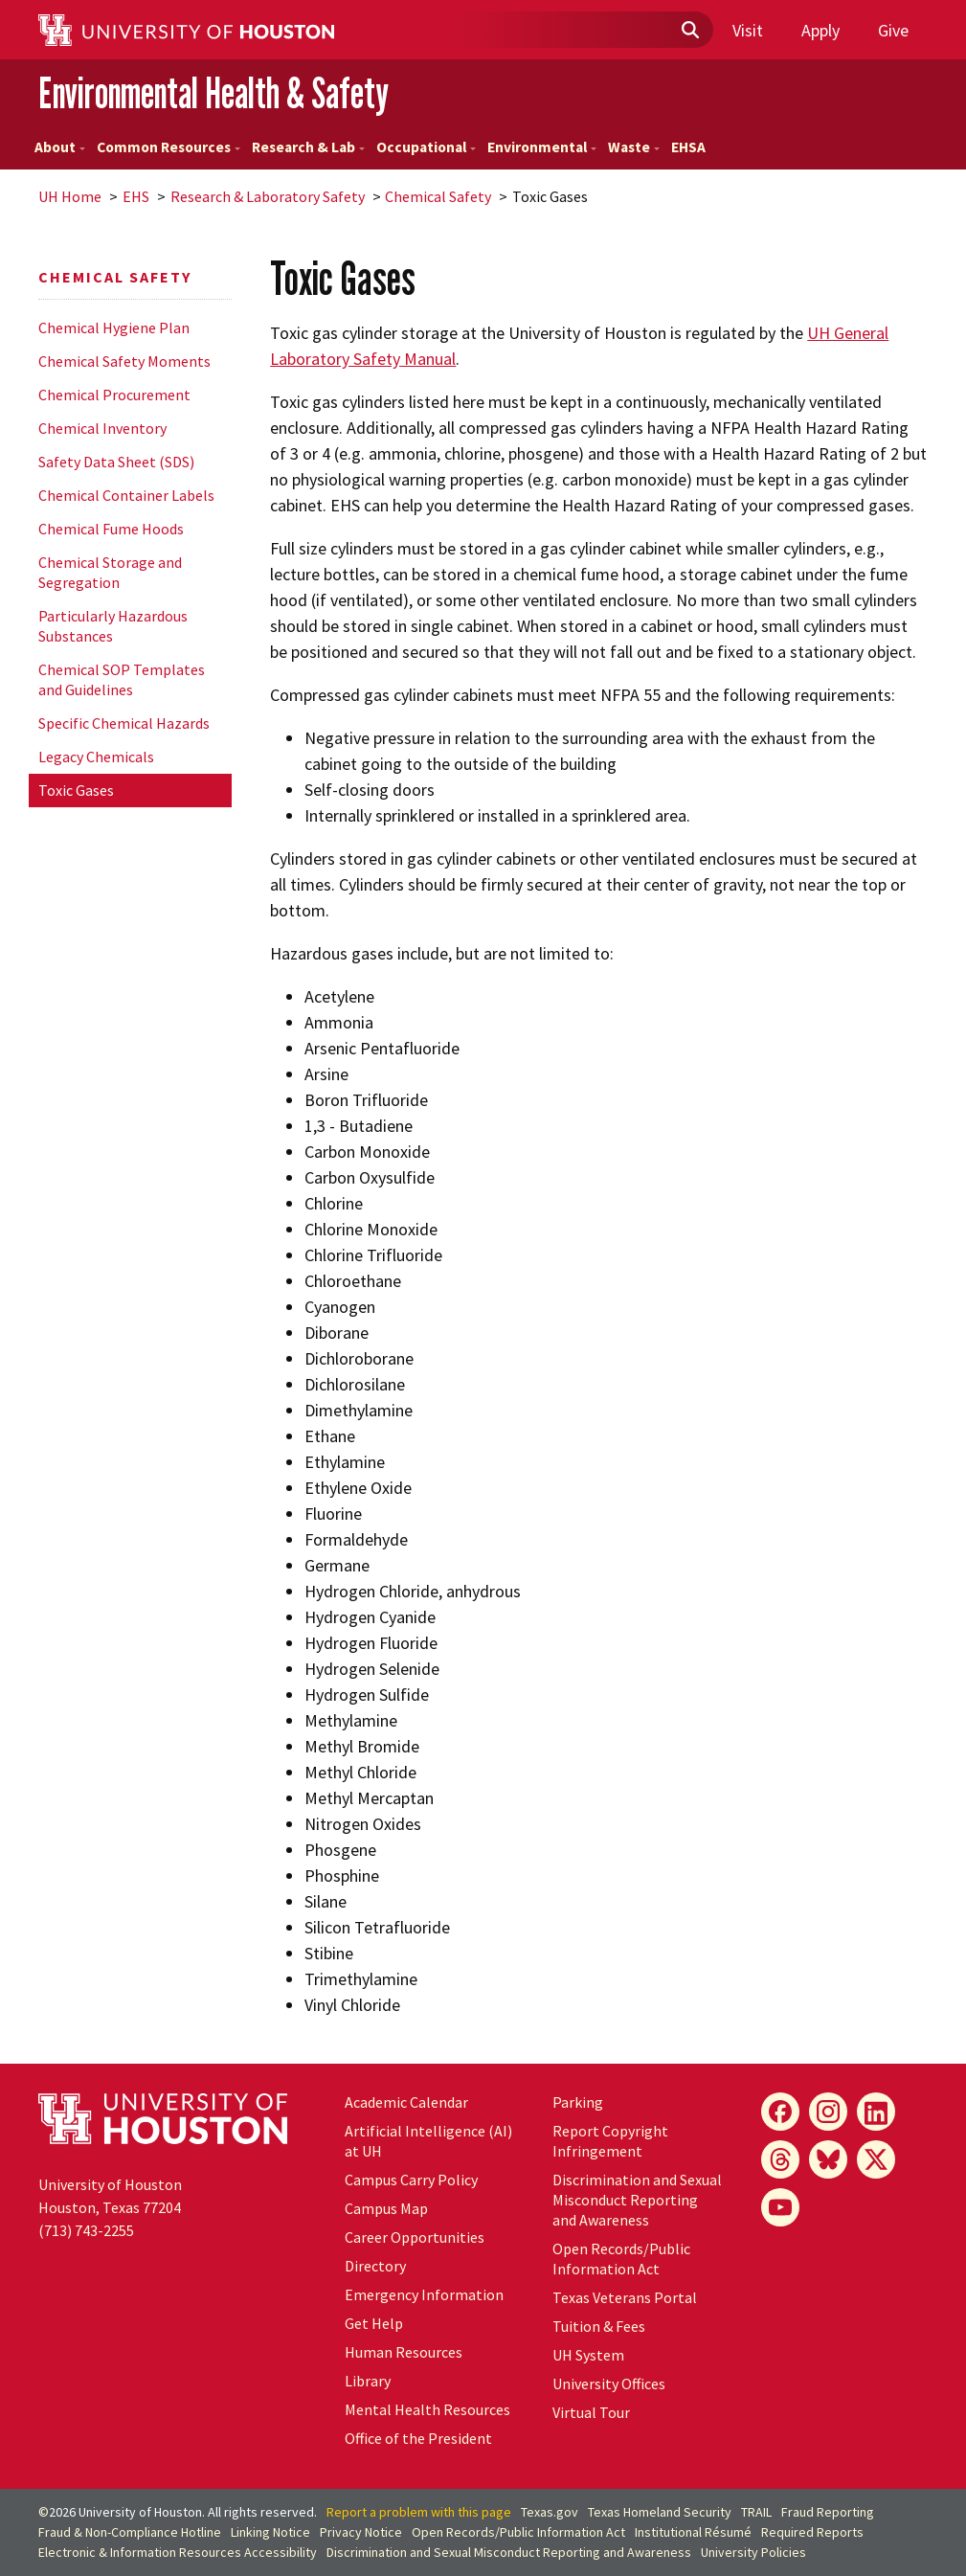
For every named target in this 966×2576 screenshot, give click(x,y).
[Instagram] (828, 2111)
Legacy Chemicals (96, 756)
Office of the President (418, 2438)
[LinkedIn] (876, 2111)
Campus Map (386, 2208)
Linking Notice (270, 2532)
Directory (375, 2265)
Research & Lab (308, 147)
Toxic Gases (76, 790)
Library (368, 2380)
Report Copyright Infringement (610, 2140)
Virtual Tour (591, 2412)
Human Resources (403, 2351)
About (59, 147)
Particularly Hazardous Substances (113, 625)
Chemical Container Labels (126, 495)
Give (893, 30)
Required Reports (812, 2532)
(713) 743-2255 (86, 2230)
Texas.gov (549, 2511)
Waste (634, 147)
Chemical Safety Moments (124, 361)
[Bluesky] (828, 2159)
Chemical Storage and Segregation (110, 572)
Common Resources (168, 147)
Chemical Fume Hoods (111, 528)
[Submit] (689, 30)
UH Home (69, 196)
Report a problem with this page (418, 2511)
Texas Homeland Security (659, 2511)
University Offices (608, 2383)
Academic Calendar (406, 2102)
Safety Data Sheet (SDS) (116, 461)
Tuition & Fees (598, 2326)
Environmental (541, 147)
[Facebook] (780, 2111)
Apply (820, 30)
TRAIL (756, 2511)
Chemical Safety (438, 196)
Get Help (374, 2323)
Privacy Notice (361, 2532)
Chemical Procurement (114, 394)
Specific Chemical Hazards (124, 723)
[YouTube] (780, 2207)
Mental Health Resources (427, 2409)
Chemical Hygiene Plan (114, 327)
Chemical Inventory (102, 428)
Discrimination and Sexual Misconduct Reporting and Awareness (637, 2199)
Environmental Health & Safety (213, 93)
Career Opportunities (414, 2237)
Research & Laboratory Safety (267, 196)
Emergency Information (424, 2294)
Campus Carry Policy (411, 2179)
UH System (588, 2354)
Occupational (426, 147)
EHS (136, 196)
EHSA (688, 147)
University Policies (753, 2552)
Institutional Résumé (693, 2532)
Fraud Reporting (827, 2511)
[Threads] (780, 2159)
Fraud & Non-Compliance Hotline (129, 2532)
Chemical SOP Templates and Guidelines (121, 679)
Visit (747, 30)
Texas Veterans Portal (624, 2297)
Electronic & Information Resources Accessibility (177, 2552)
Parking (577, 2102)
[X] (876, 2159)
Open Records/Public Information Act (621, 2258)
